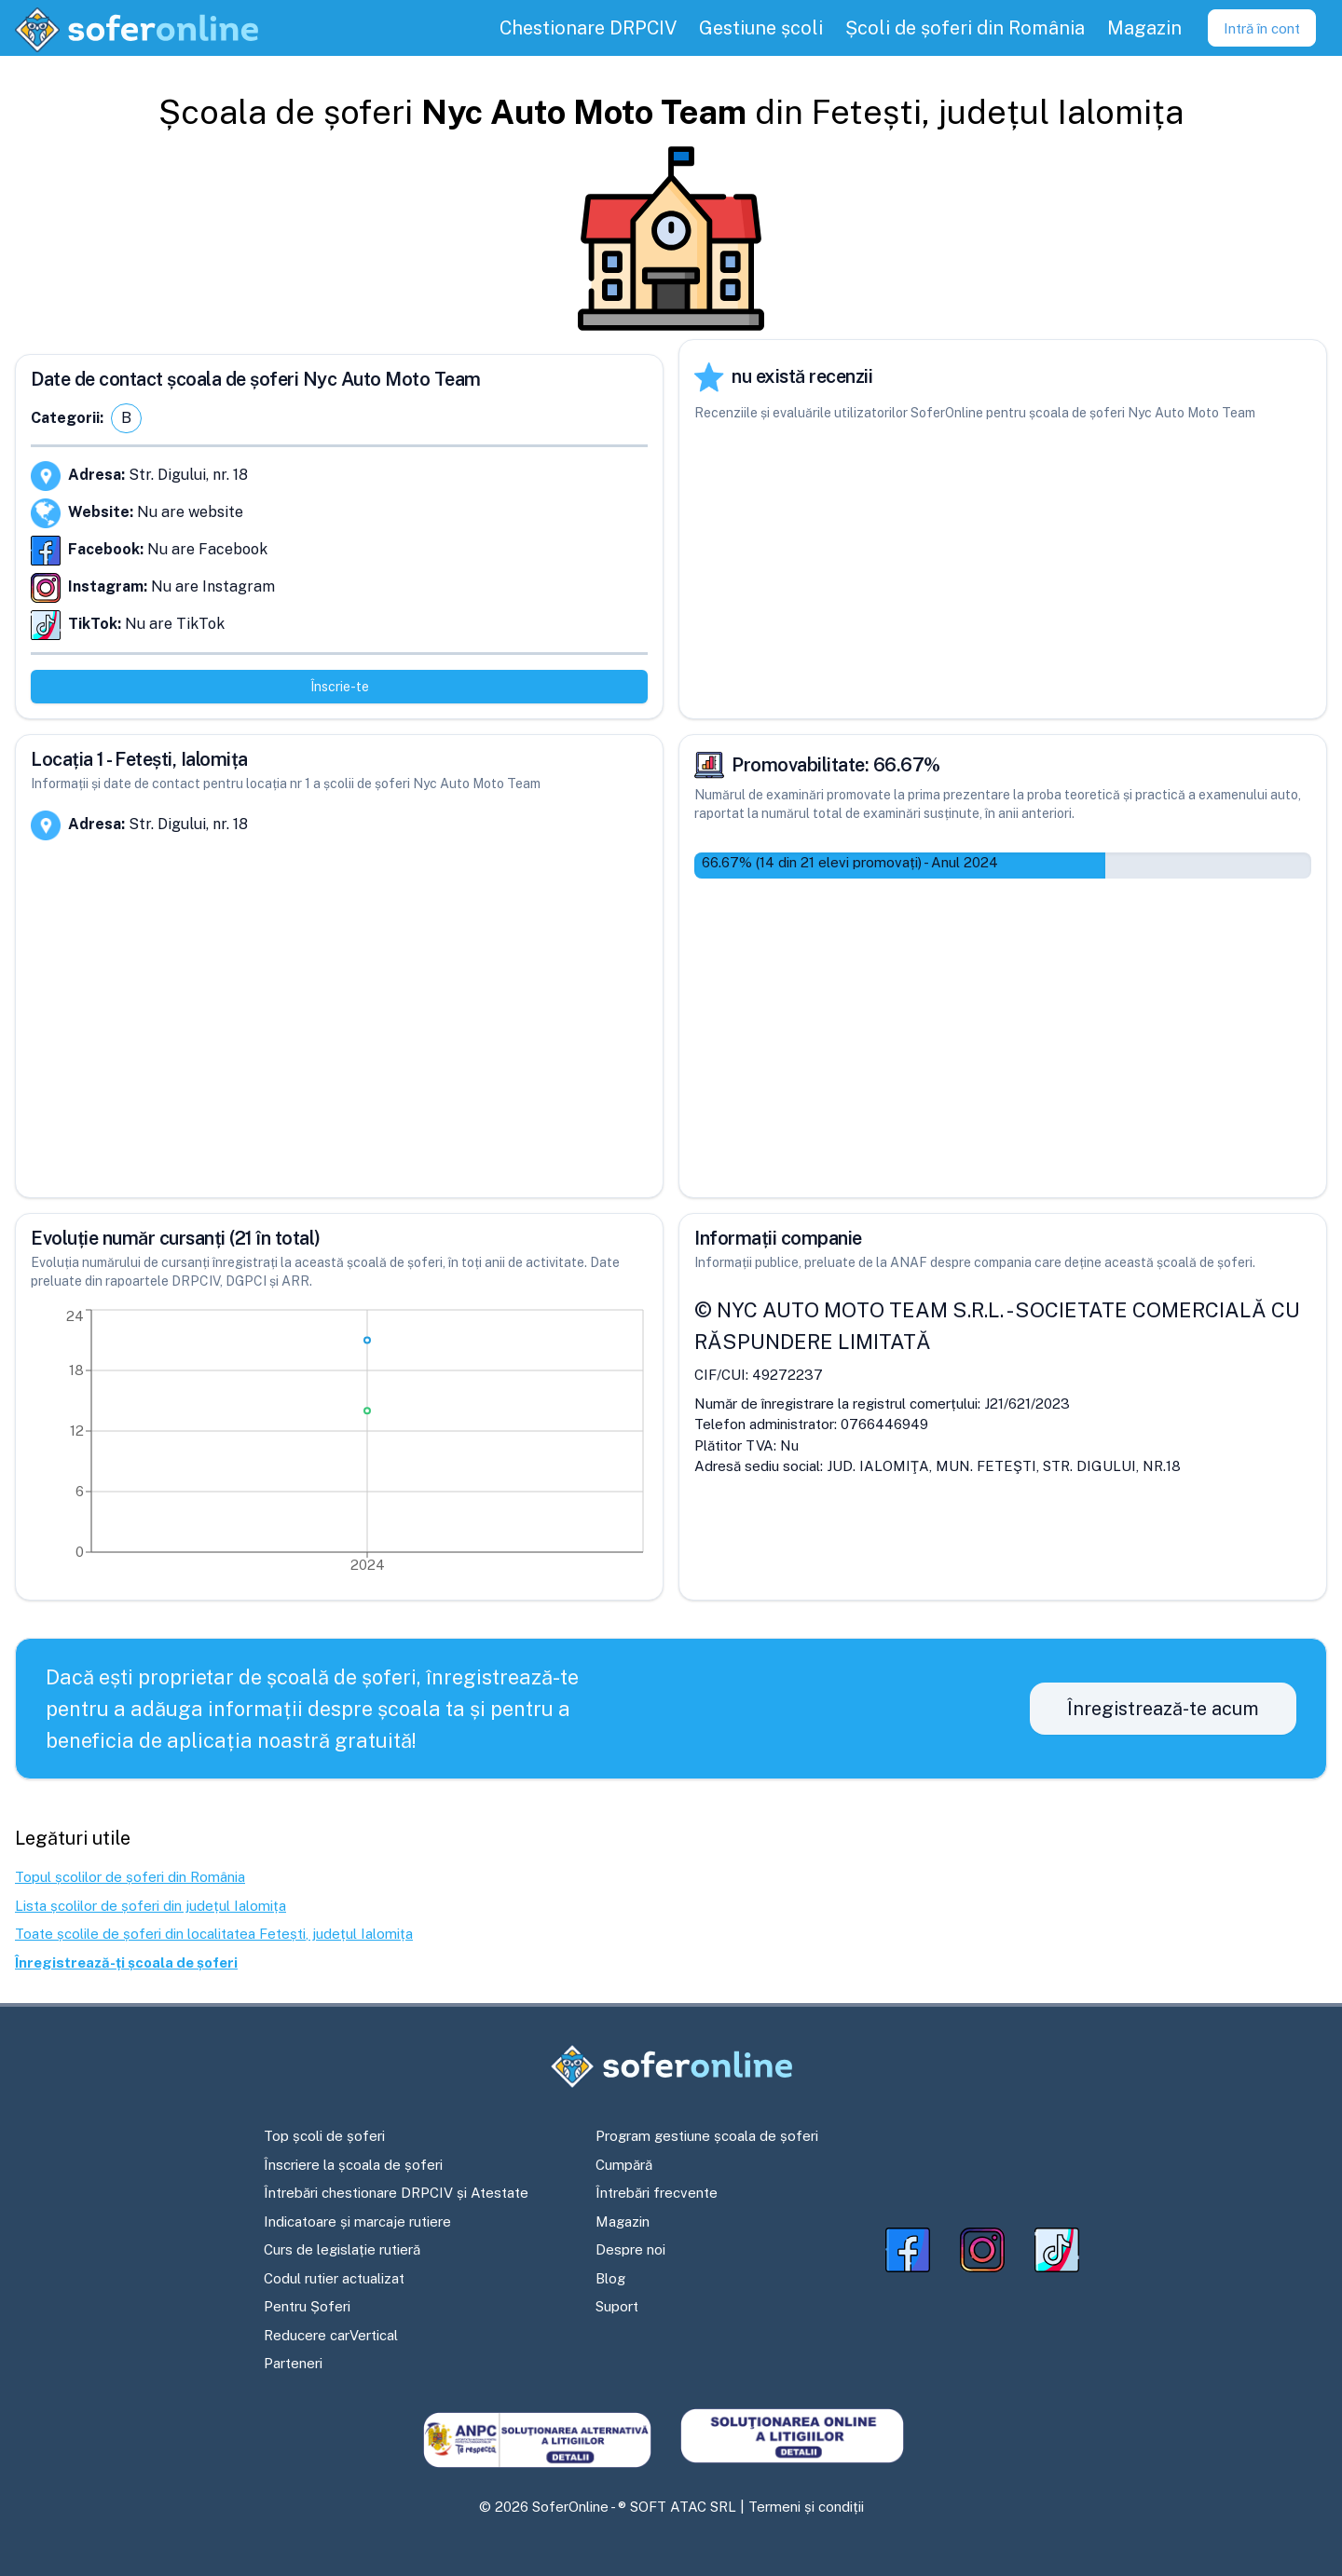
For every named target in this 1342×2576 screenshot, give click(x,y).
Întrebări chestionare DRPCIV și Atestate (396, 2193)
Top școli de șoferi (324, 2136)
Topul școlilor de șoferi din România (130, 1877)
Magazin (623, 2221)
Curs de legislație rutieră (342, 2249)
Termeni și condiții (806, 2507)
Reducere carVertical (331, 2335)
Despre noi (630, 2249)
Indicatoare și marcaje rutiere (357, 2221)
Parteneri (293, 2363)
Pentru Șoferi (307, 2306)
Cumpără (624, 2165)
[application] (339, 1445)
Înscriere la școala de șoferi (353, 2165)
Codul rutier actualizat (334, 2278)
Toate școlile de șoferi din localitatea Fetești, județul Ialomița (214, 1934)
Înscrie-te (339, 686)
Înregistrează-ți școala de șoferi (126, 1962)
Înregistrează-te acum (1163, 1708)
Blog (610, 2278)
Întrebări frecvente (657, 2193)
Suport (617, 2306)
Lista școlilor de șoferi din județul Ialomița (150, 1906)
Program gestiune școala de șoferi (707, 2136)
